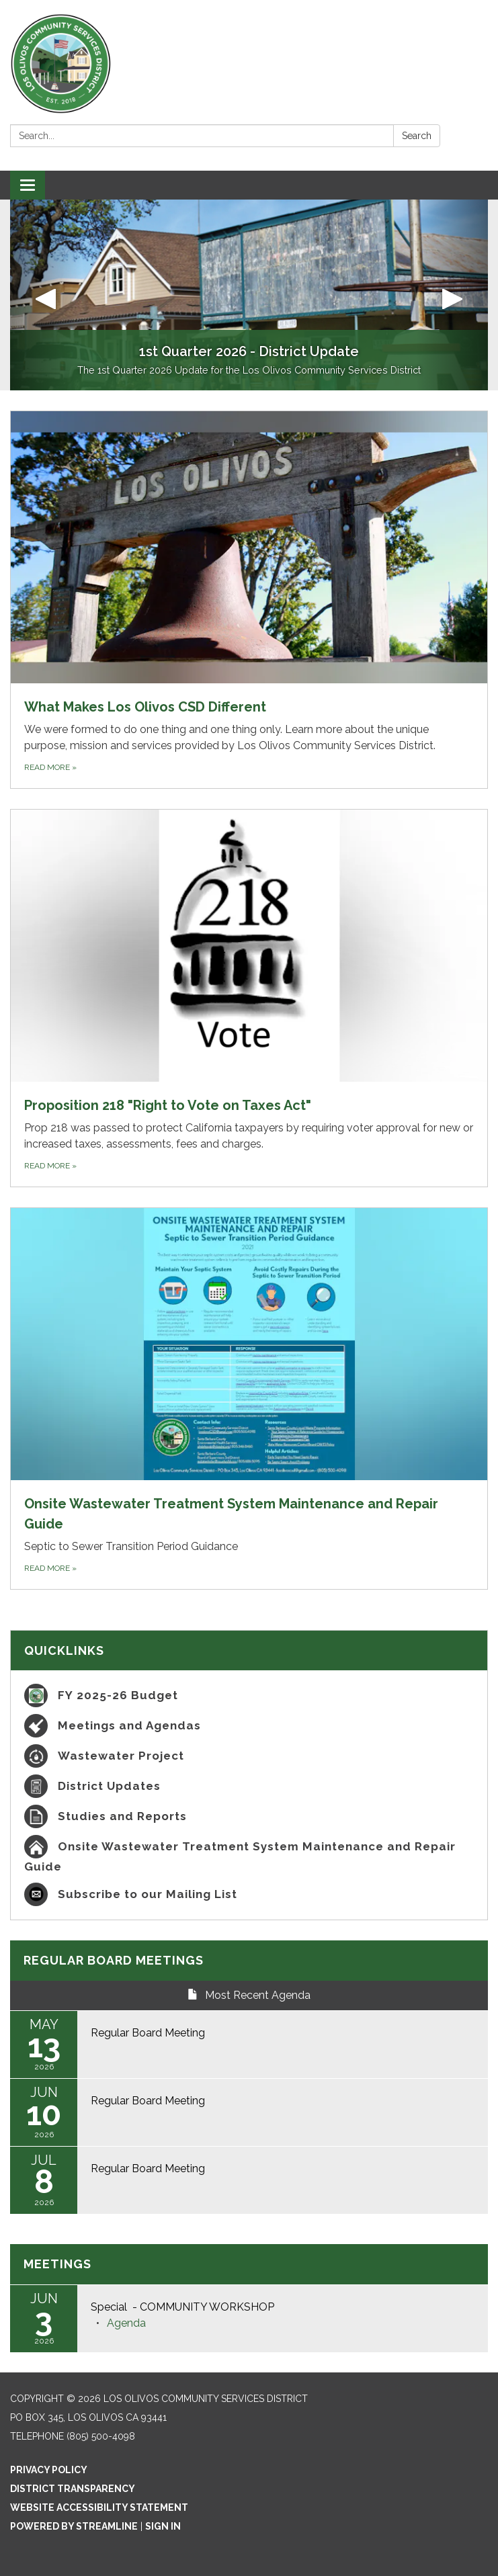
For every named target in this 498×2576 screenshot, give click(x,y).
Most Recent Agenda (249, 1995)
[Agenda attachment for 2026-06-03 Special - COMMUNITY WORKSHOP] (126, 2323)
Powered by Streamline (74, 2526)
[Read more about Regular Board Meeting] (249, 2044)
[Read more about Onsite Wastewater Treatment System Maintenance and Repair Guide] (249, 1398)
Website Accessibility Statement (99, 2507)
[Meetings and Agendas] (249, 1725)
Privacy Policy (48, 2469)
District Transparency (72, 2488)
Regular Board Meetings (114, 1960)
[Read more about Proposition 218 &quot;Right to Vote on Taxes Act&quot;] (249, 998)
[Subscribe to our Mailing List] (249, 1894)
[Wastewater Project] (249, 1756)
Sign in (163, 2526)
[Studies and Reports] (249, 1816)
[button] (46, 295)
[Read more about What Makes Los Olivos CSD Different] (249, 600)
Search (416, 135)
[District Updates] (249, 1786)
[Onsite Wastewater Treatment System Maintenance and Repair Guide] (249, 1855)
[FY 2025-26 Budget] (249, 1695)
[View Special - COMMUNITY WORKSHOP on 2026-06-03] (282, 2307)
